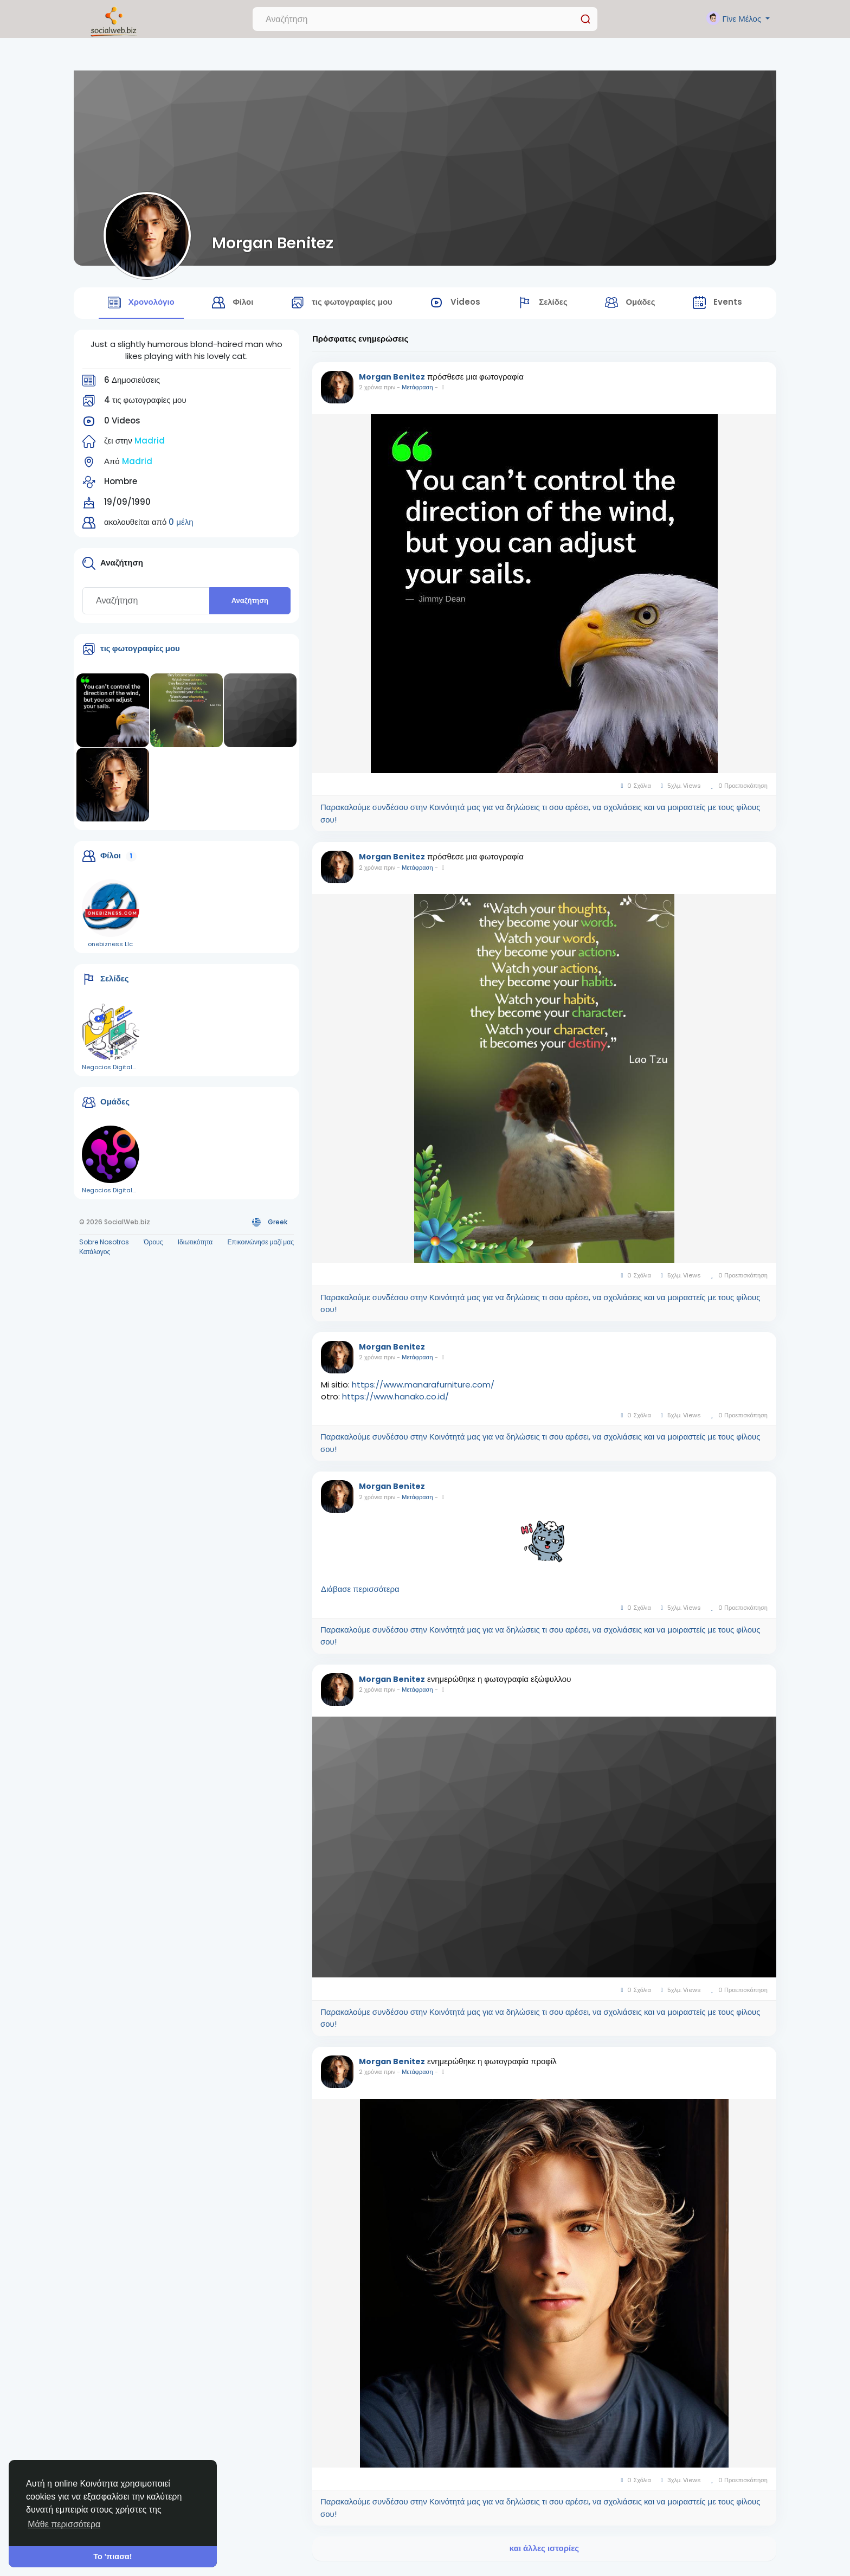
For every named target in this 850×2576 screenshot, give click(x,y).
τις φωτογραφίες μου (140, 652)
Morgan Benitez (272, 243)
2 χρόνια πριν (377, 392)
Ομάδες (115, 1106)
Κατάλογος (94, 1256)
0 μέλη (181, 526)
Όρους (153, 1246)
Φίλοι (110, 859)
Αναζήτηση (249, 605)
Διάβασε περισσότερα (360, 1593)
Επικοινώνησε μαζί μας (261, 1246)
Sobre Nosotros (104, 1246)
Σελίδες (114, 982)
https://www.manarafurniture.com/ (423, 1389)
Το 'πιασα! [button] (112, 2556)
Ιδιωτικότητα (195, 1246)
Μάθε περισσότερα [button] (64, 2524)
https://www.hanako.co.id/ (395, 1400)
